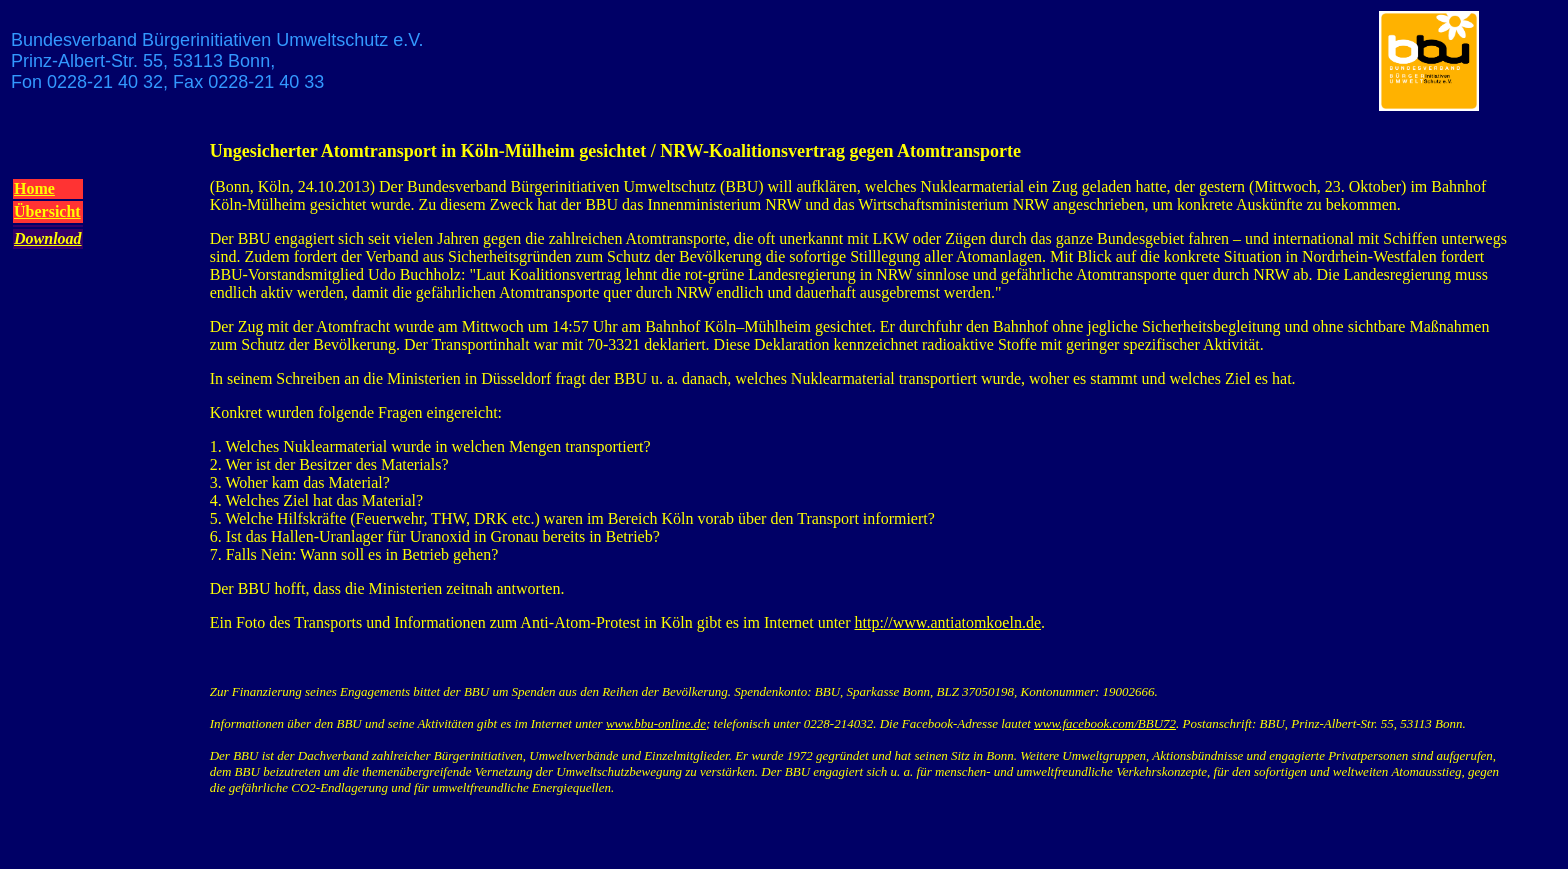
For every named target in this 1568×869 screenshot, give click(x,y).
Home (34, 188)
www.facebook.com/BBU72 (1105, 723)
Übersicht (47, 211)
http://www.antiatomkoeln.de (948, 622)
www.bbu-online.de (656, 723)
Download (48, 238)
